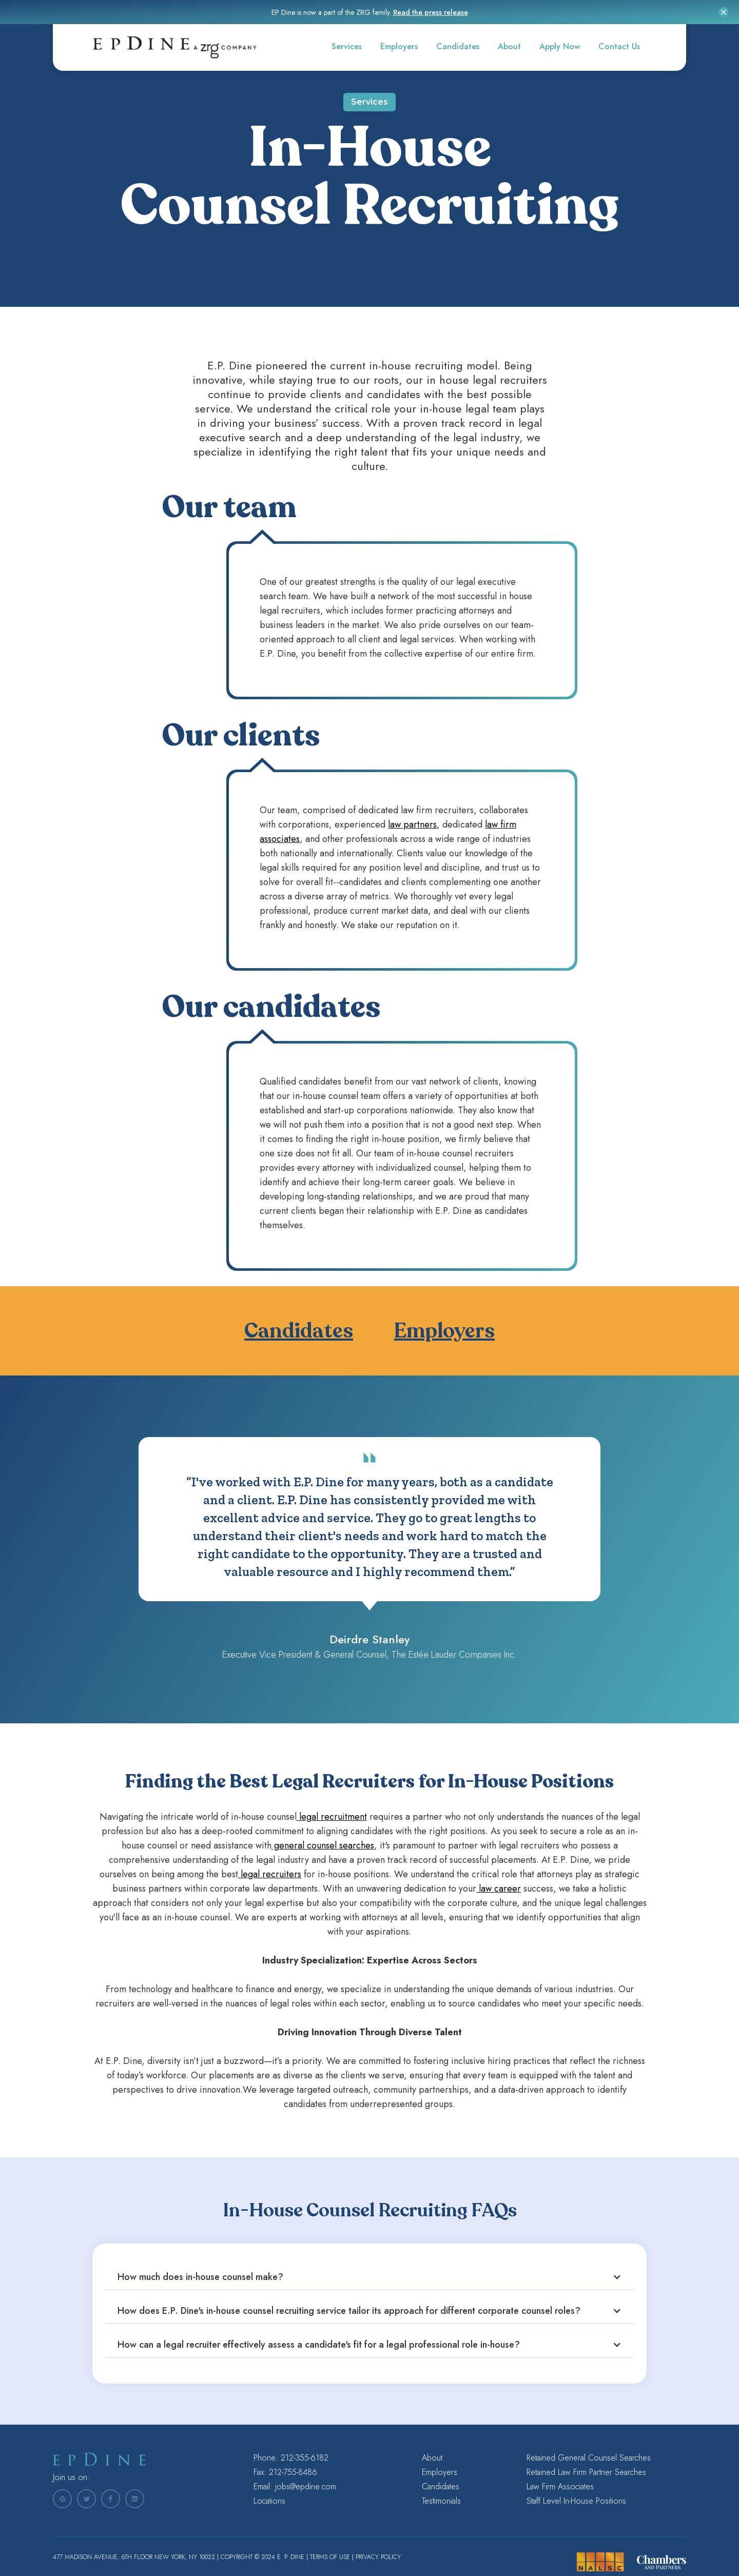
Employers (399, 46)
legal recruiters (269, 1874)
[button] (369, 2277)
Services (347, 46)
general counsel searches (322, 1845)
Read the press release (430, 12)
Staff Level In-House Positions (576, 2501)
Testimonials (441, 2501)
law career (498, 1888)
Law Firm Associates (560, 2487)
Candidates (457, 46)
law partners (412, 824)
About (509, 46)
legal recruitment (332, 1816)
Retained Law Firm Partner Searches (586, 2472)
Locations (269, 2501)
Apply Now (559, 46)
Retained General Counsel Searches (589, 2458)
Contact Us (619, 46)
